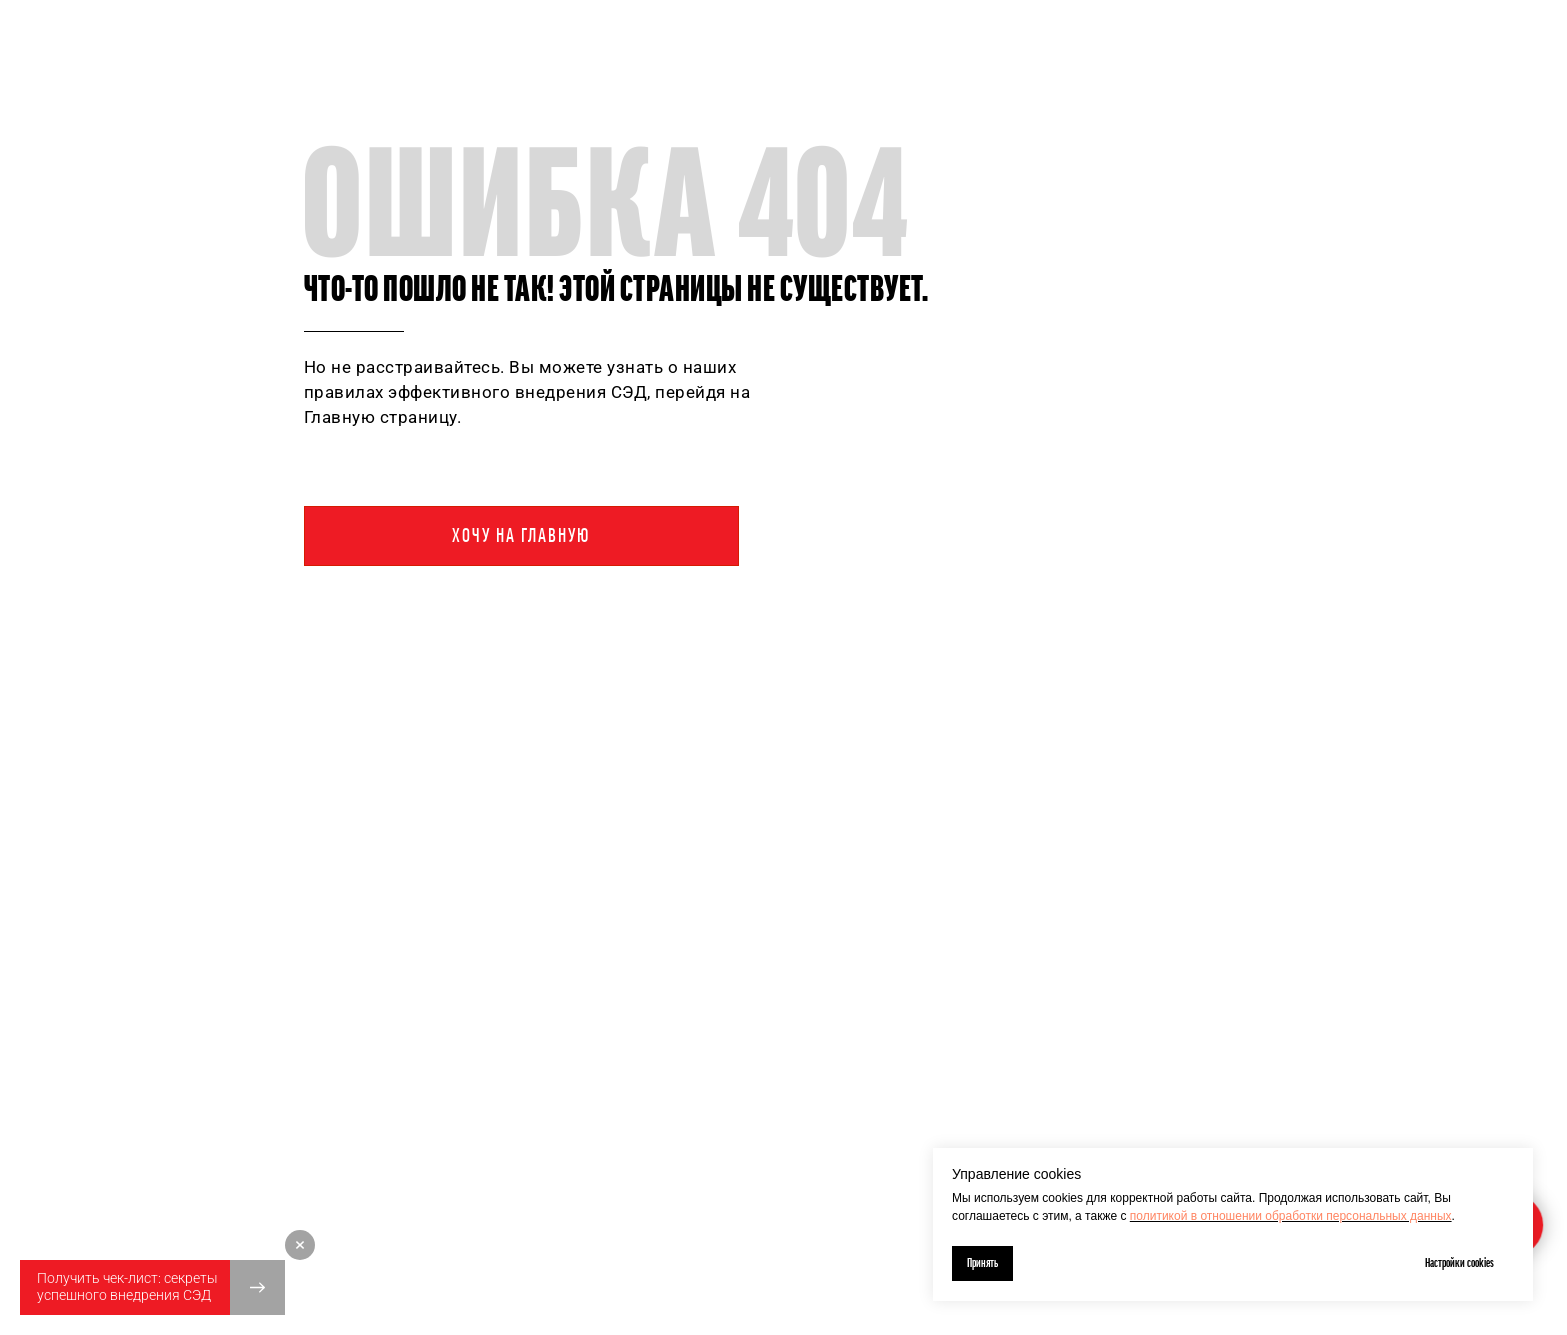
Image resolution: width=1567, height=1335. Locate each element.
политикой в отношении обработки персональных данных (1291, 1216)
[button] (152, 1287)
